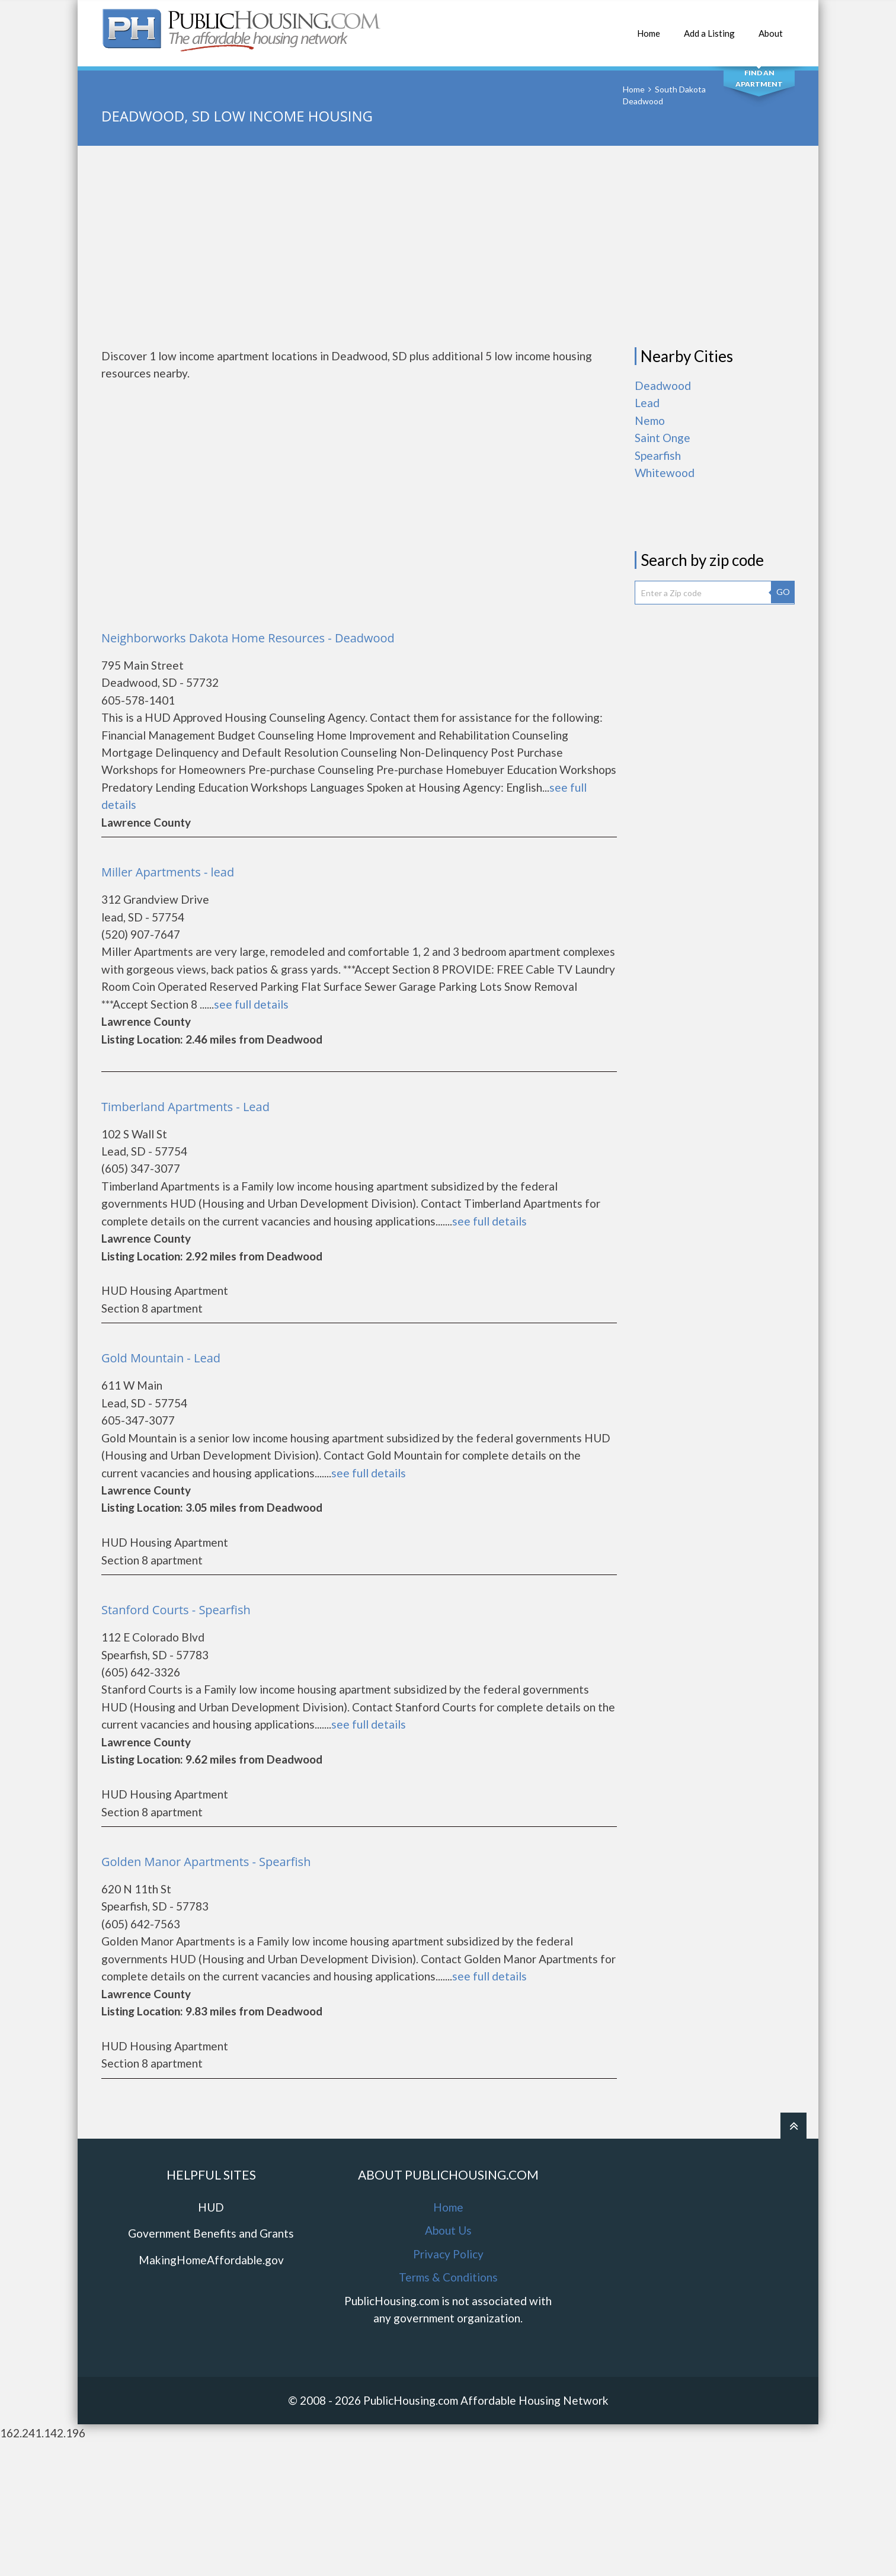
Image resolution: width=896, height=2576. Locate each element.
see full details (251, 1004)
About (771, 27)
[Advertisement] (448, 246)
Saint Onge (662, 437)
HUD (211, 2207)
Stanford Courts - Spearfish (176, 1610)
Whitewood (665, 472)
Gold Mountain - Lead (160, 1358)
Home (648, 27)
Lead (647, 402)
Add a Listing (709, 27)
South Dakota (680, 89)
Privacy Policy (448, 2254)
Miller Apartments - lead (167, 872)
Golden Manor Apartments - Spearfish (206, 1862)
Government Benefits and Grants (211, 2233)
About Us (448, 2230)
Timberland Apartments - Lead (185, 1107)
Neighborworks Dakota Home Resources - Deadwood (248, 638)
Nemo (650, 420)
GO (783, 592)
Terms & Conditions (448, 2277)
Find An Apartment (759, 78)
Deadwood (663, 385)
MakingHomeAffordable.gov (211, 2260)
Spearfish (658, 455)
